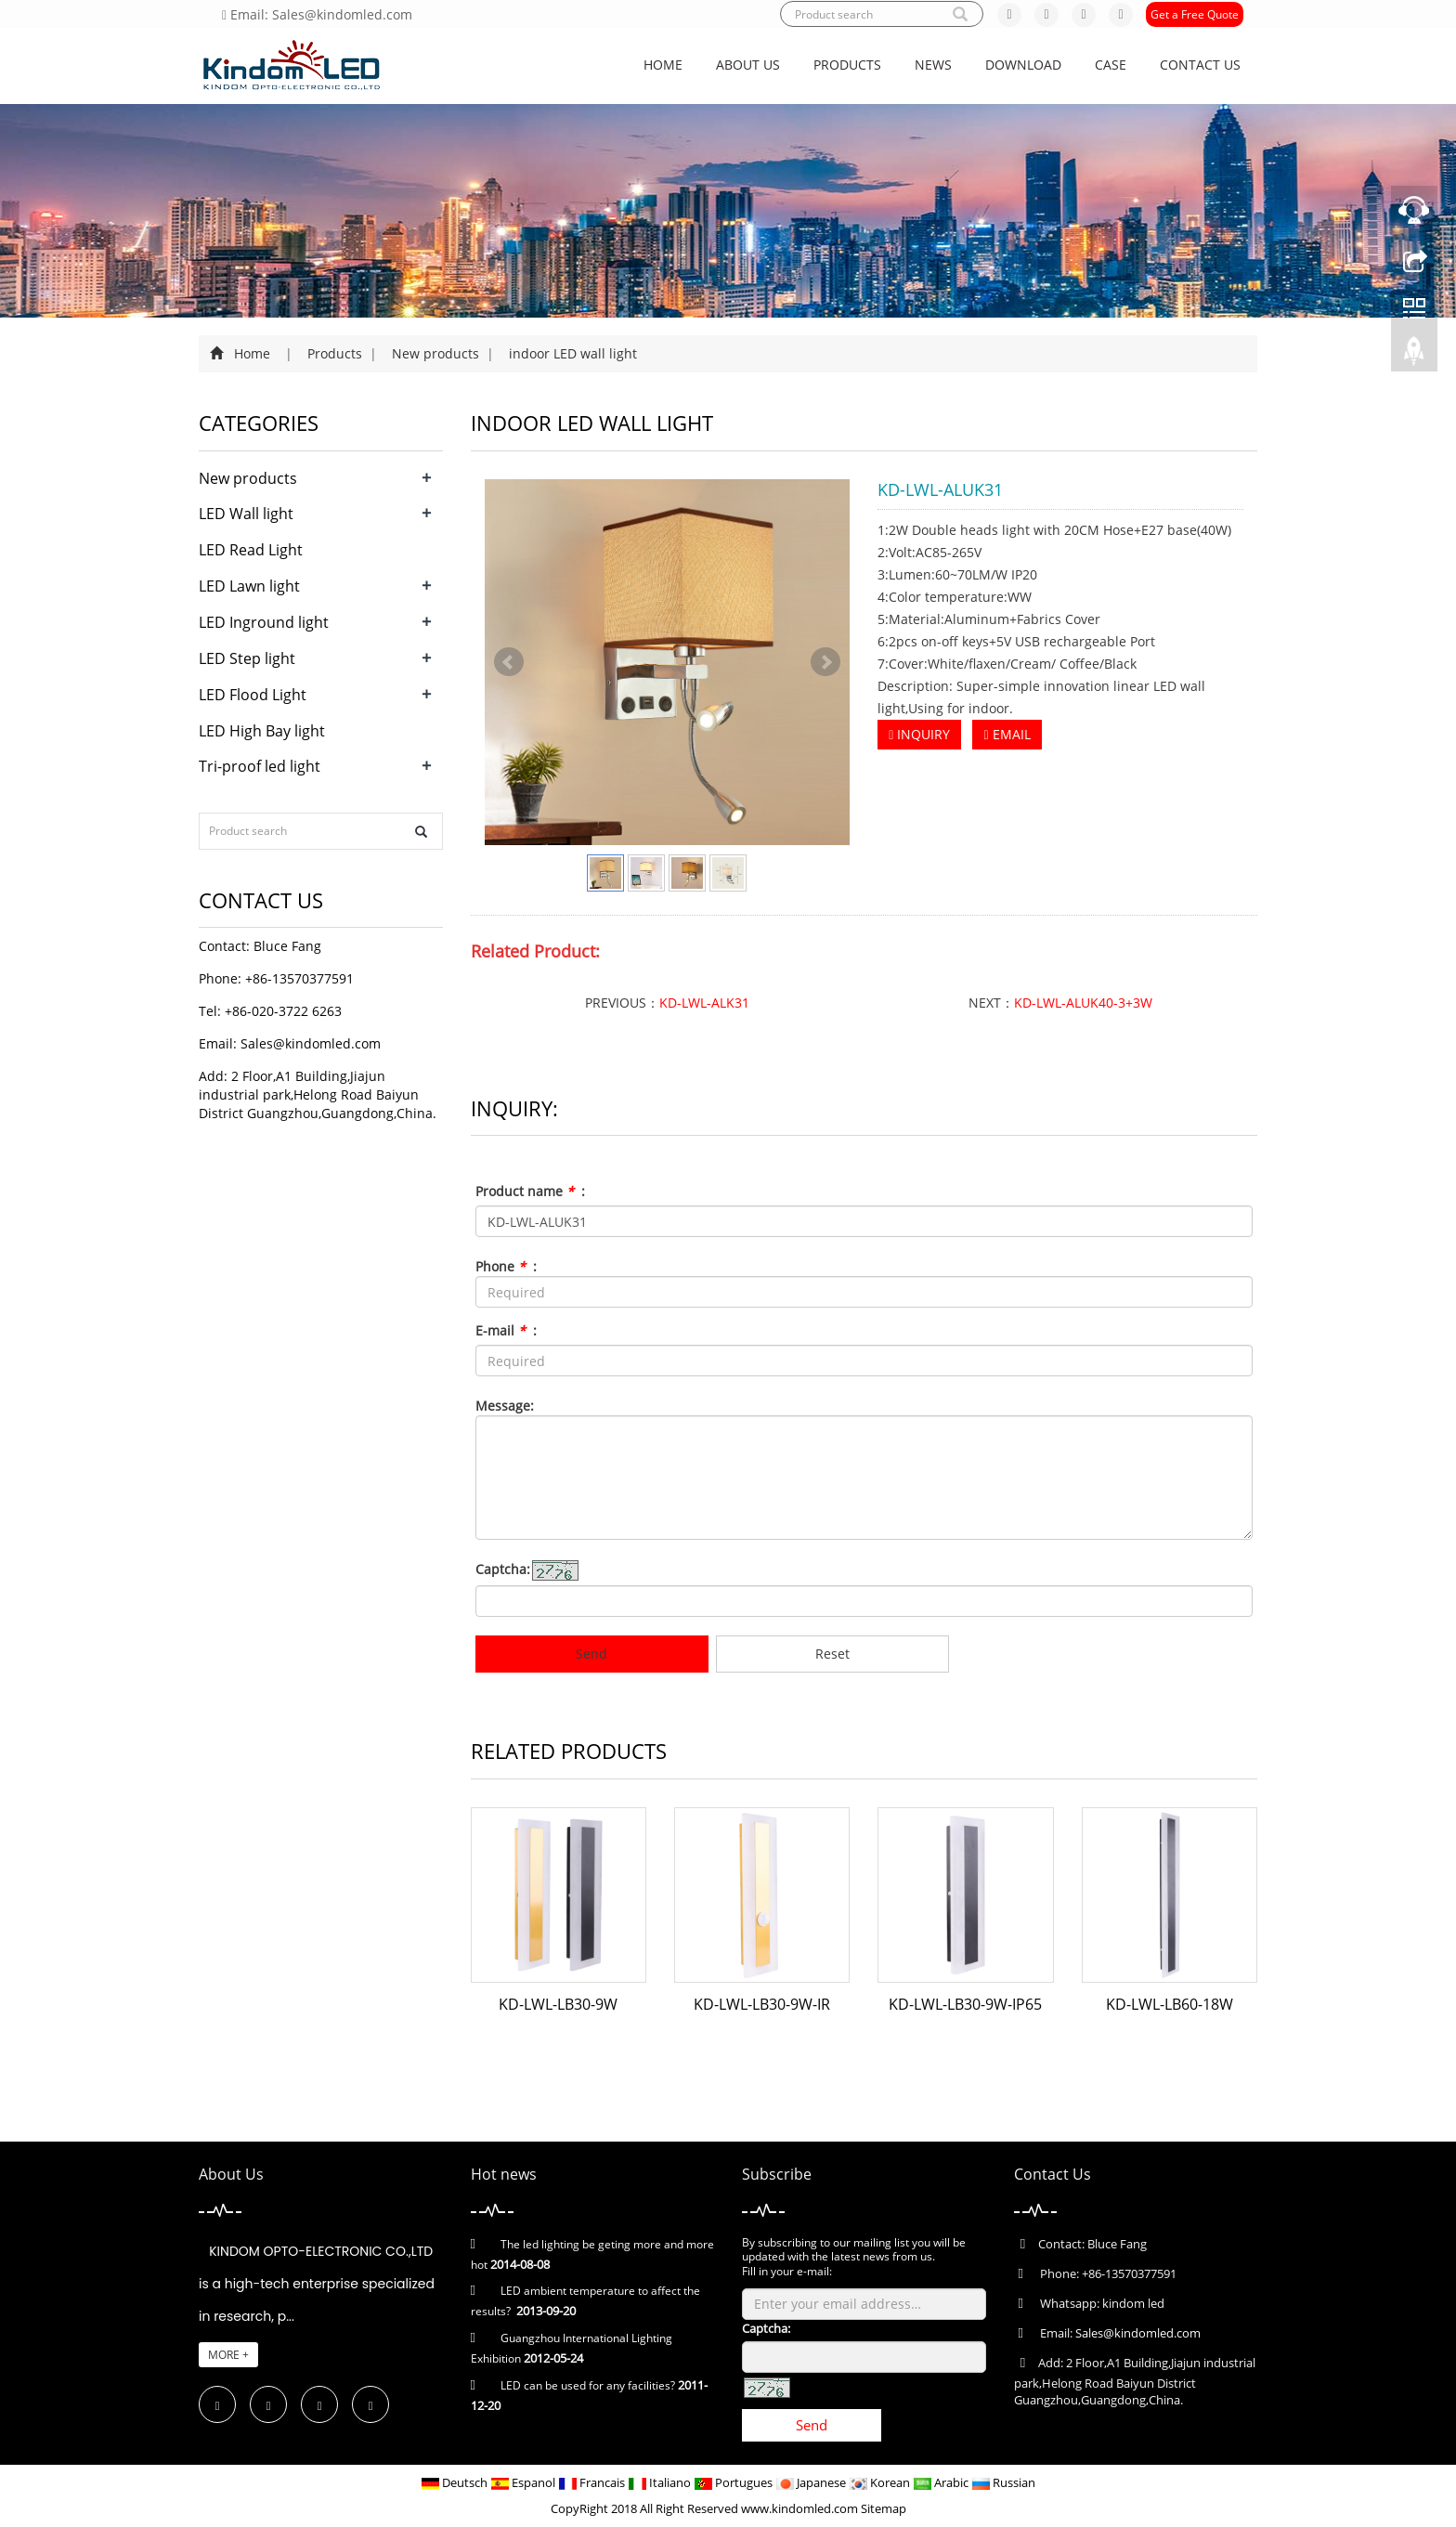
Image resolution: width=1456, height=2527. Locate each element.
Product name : (530, 1191)
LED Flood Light (252, 694)
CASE (1110, 64)
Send (591, 1653)
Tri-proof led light (259, 766)
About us (748, 64)
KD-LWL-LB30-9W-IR (762, 2004)
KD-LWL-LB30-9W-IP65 (965, 2004)
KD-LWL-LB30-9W (558, 2004)
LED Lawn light (249, 586)
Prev (509, 662)
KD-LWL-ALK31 (704, 1002)
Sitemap (883, 2508)
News (933, 64)
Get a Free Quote (1194, 14)
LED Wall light (246, 513)
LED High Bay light (262, 731)
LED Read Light (251, 550)
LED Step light (247, 658)
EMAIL (1006, 734)
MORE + (228, 2355)
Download (1023, 64)
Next (825, 662)
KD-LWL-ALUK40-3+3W (1083, 1002)
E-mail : (506, 1330)
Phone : (506, 1266)
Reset (832, 1653)
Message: (504, 1405)
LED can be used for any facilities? (587, 2385)
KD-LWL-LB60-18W (1169, 2004)
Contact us (1200, 64)
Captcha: (502, 1569)
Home (663, 64)
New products (435, 353)
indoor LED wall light (571, 353)
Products (847, 64)
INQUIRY (919, 734)
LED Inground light (264, 622)
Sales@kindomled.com (310, 1043)
